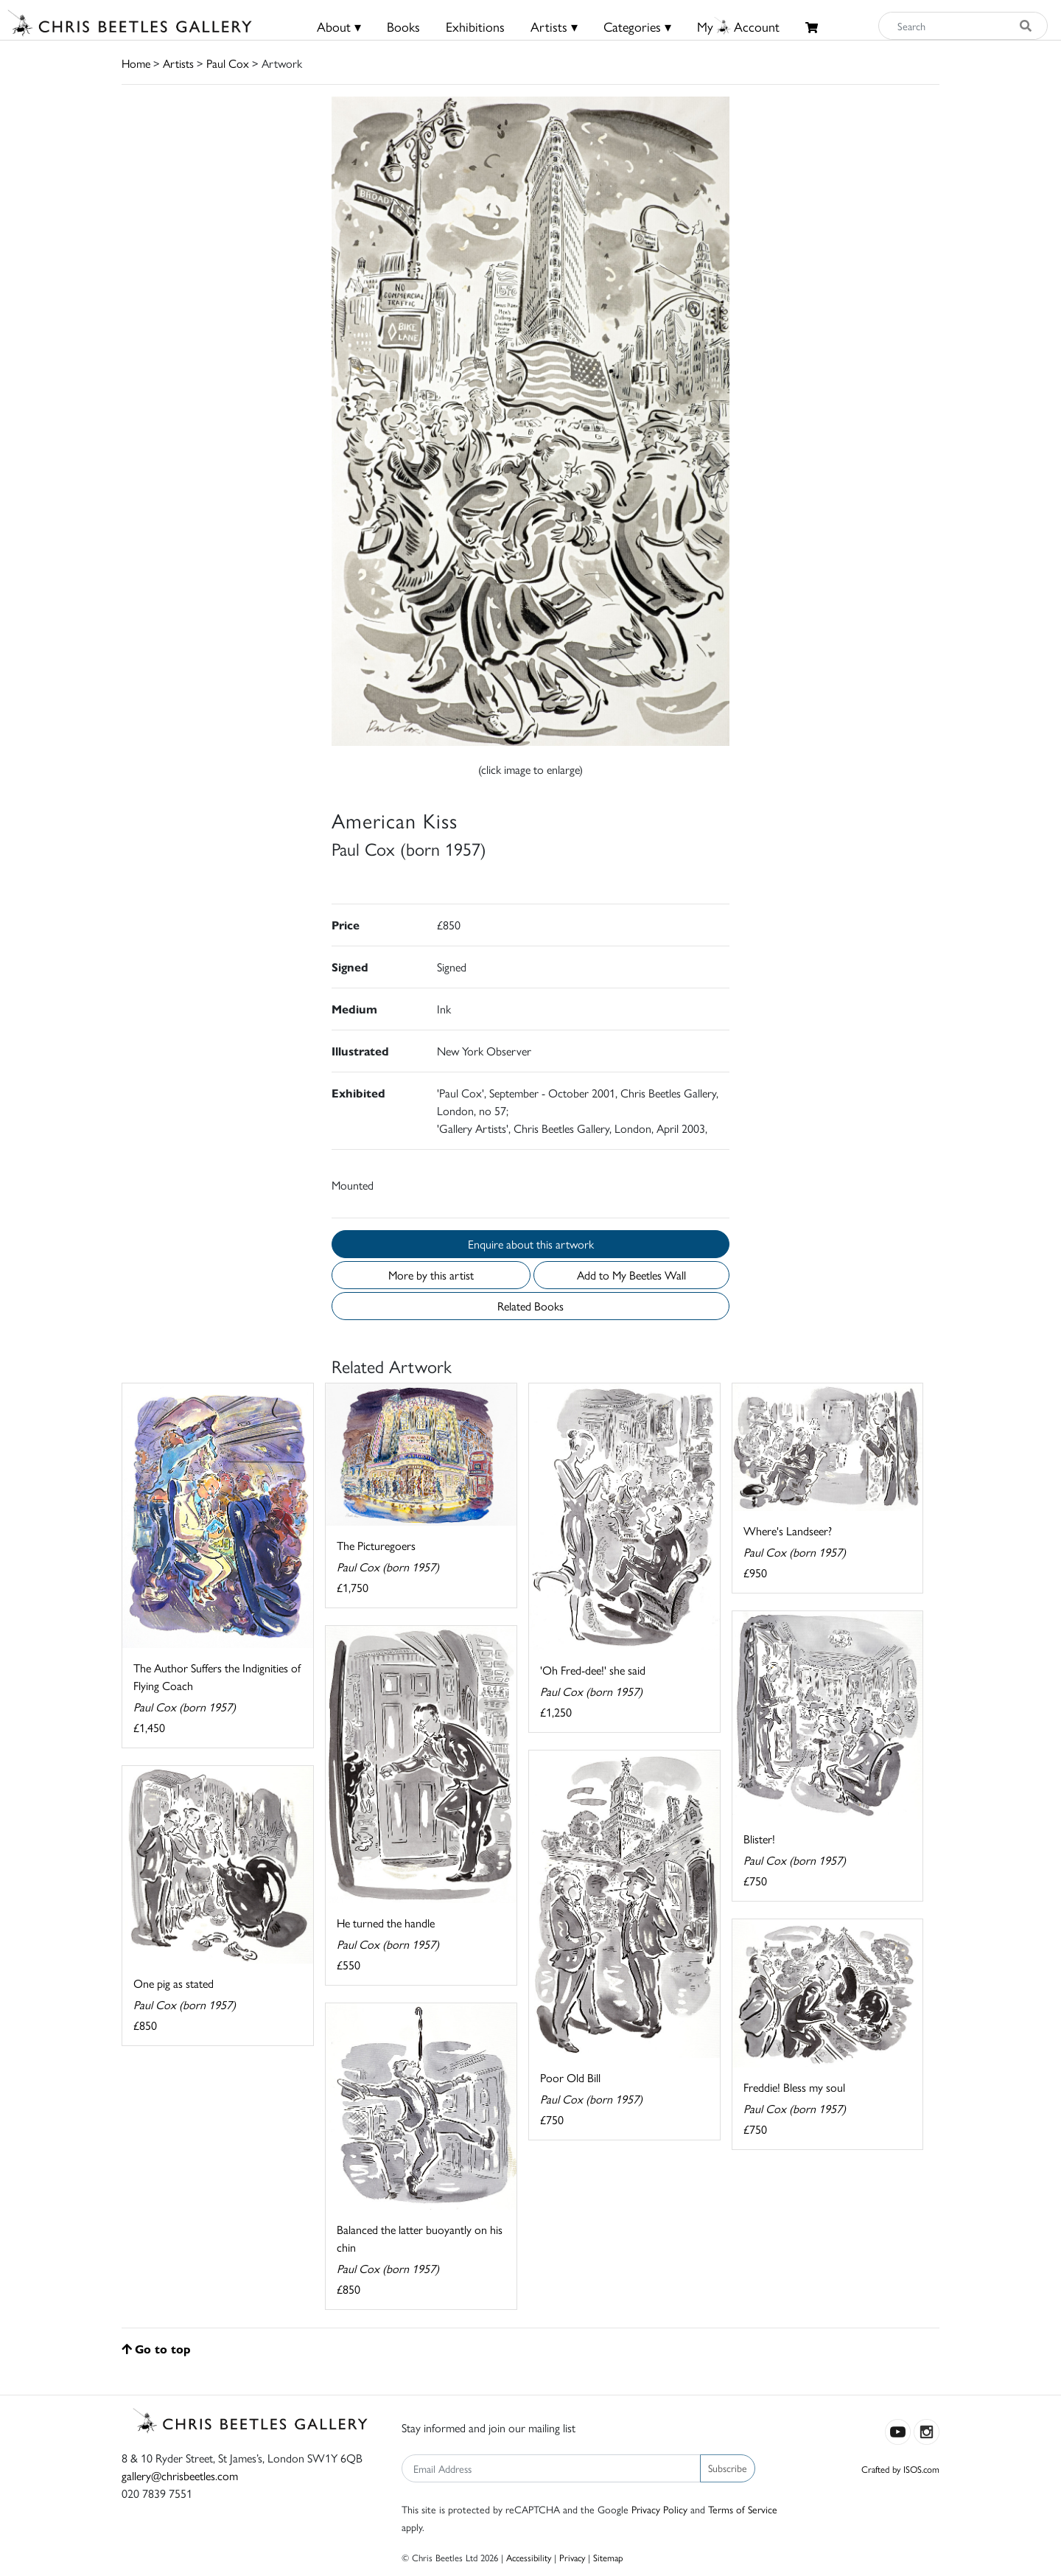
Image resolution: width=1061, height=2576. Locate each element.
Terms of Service (742, 2509)
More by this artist (431, 1274)
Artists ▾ (554, 26)
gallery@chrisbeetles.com (180, 2475)
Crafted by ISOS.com (900, 2469)
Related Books (530, 1305)
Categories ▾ (637, 26)
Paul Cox (227, 63)
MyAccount (738, 26)
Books (403, 26)
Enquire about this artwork (531, 1243)
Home (136, 63)
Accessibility (528, 2557)
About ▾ (339, 26)
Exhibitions (475, 26)
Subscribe (727, 2467)
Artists (178, 63)
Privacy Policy (659, 2509)
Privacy (572, 2557)
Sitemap (608, 2557)
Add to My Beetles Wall (631, 1274)
